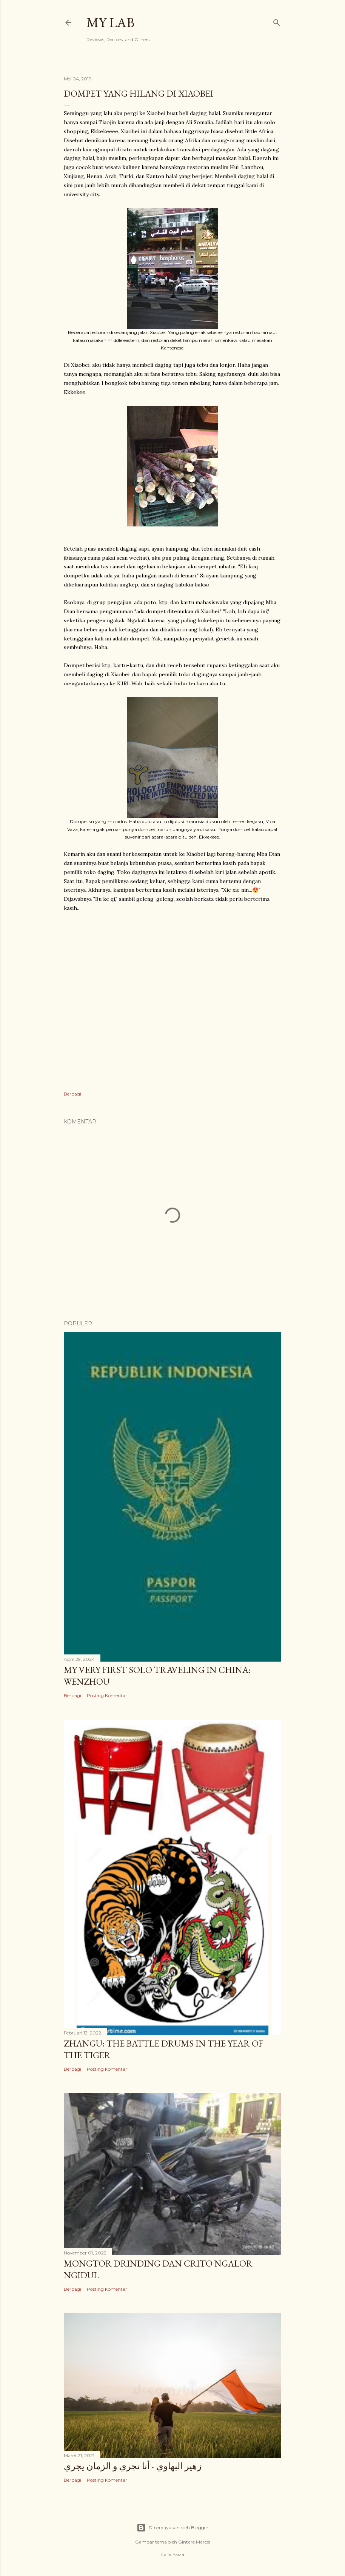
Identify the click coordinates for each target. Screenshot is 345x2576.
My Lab (110, 22)
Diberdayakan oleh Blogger (172, 2527)
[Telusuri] (276, 21)
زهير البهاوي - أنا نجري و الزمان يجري (133, 2466)
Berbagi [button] (72, 1094)
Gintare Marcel (194, 2542)
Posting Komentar (107, 1695)
